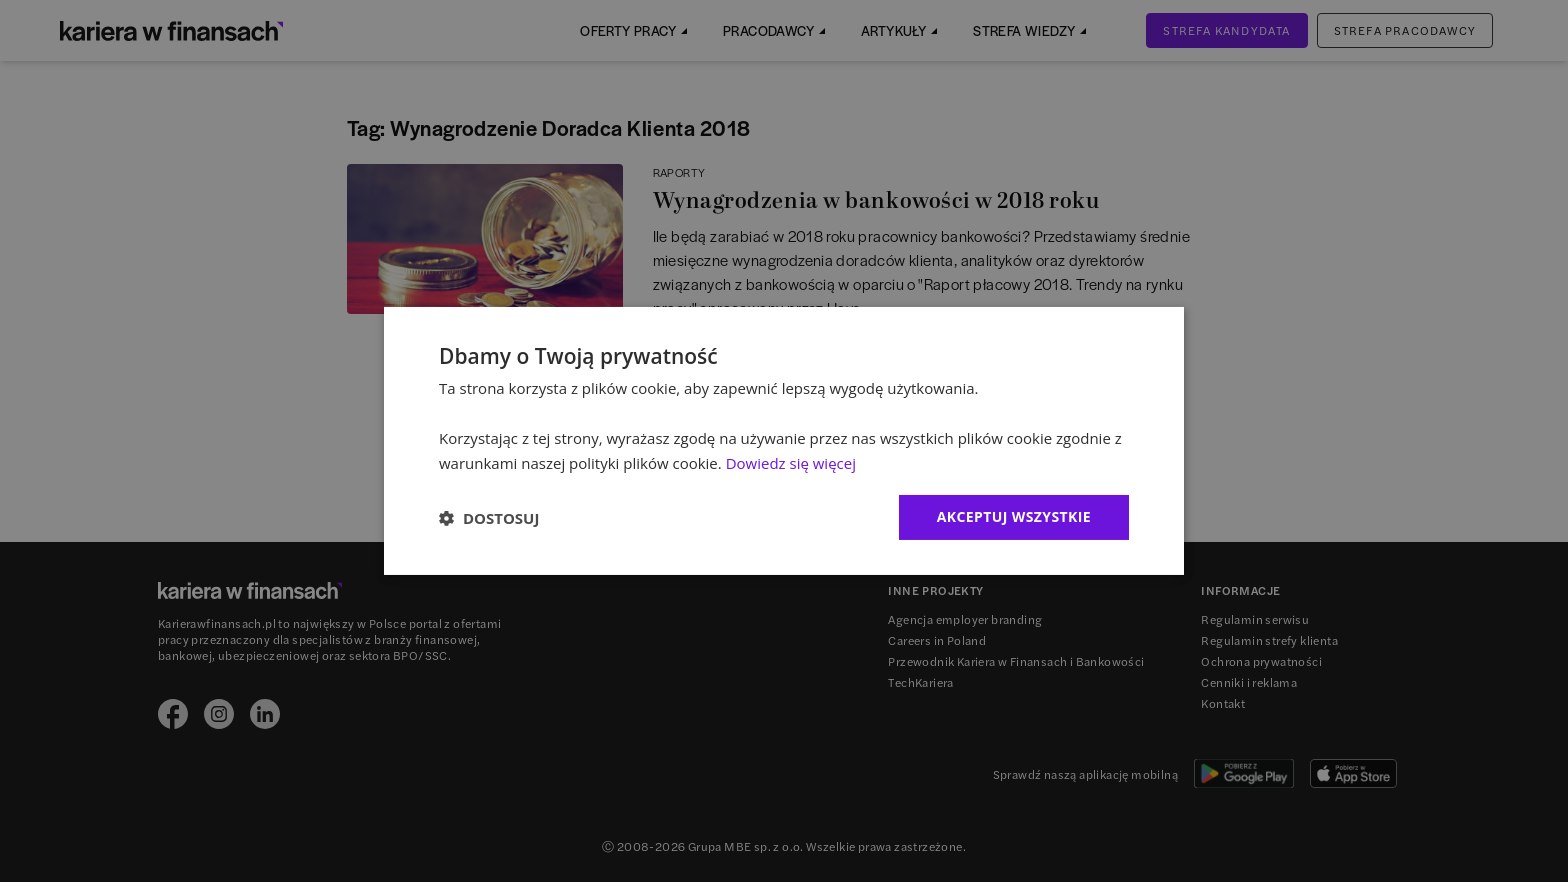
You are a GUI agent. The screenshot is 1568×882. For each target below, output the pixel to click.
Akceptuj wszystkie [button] (1014, 516)
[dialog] (784, 441)
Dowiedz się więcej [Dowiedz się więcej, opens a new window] (791, 463)
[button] (489, 518)
